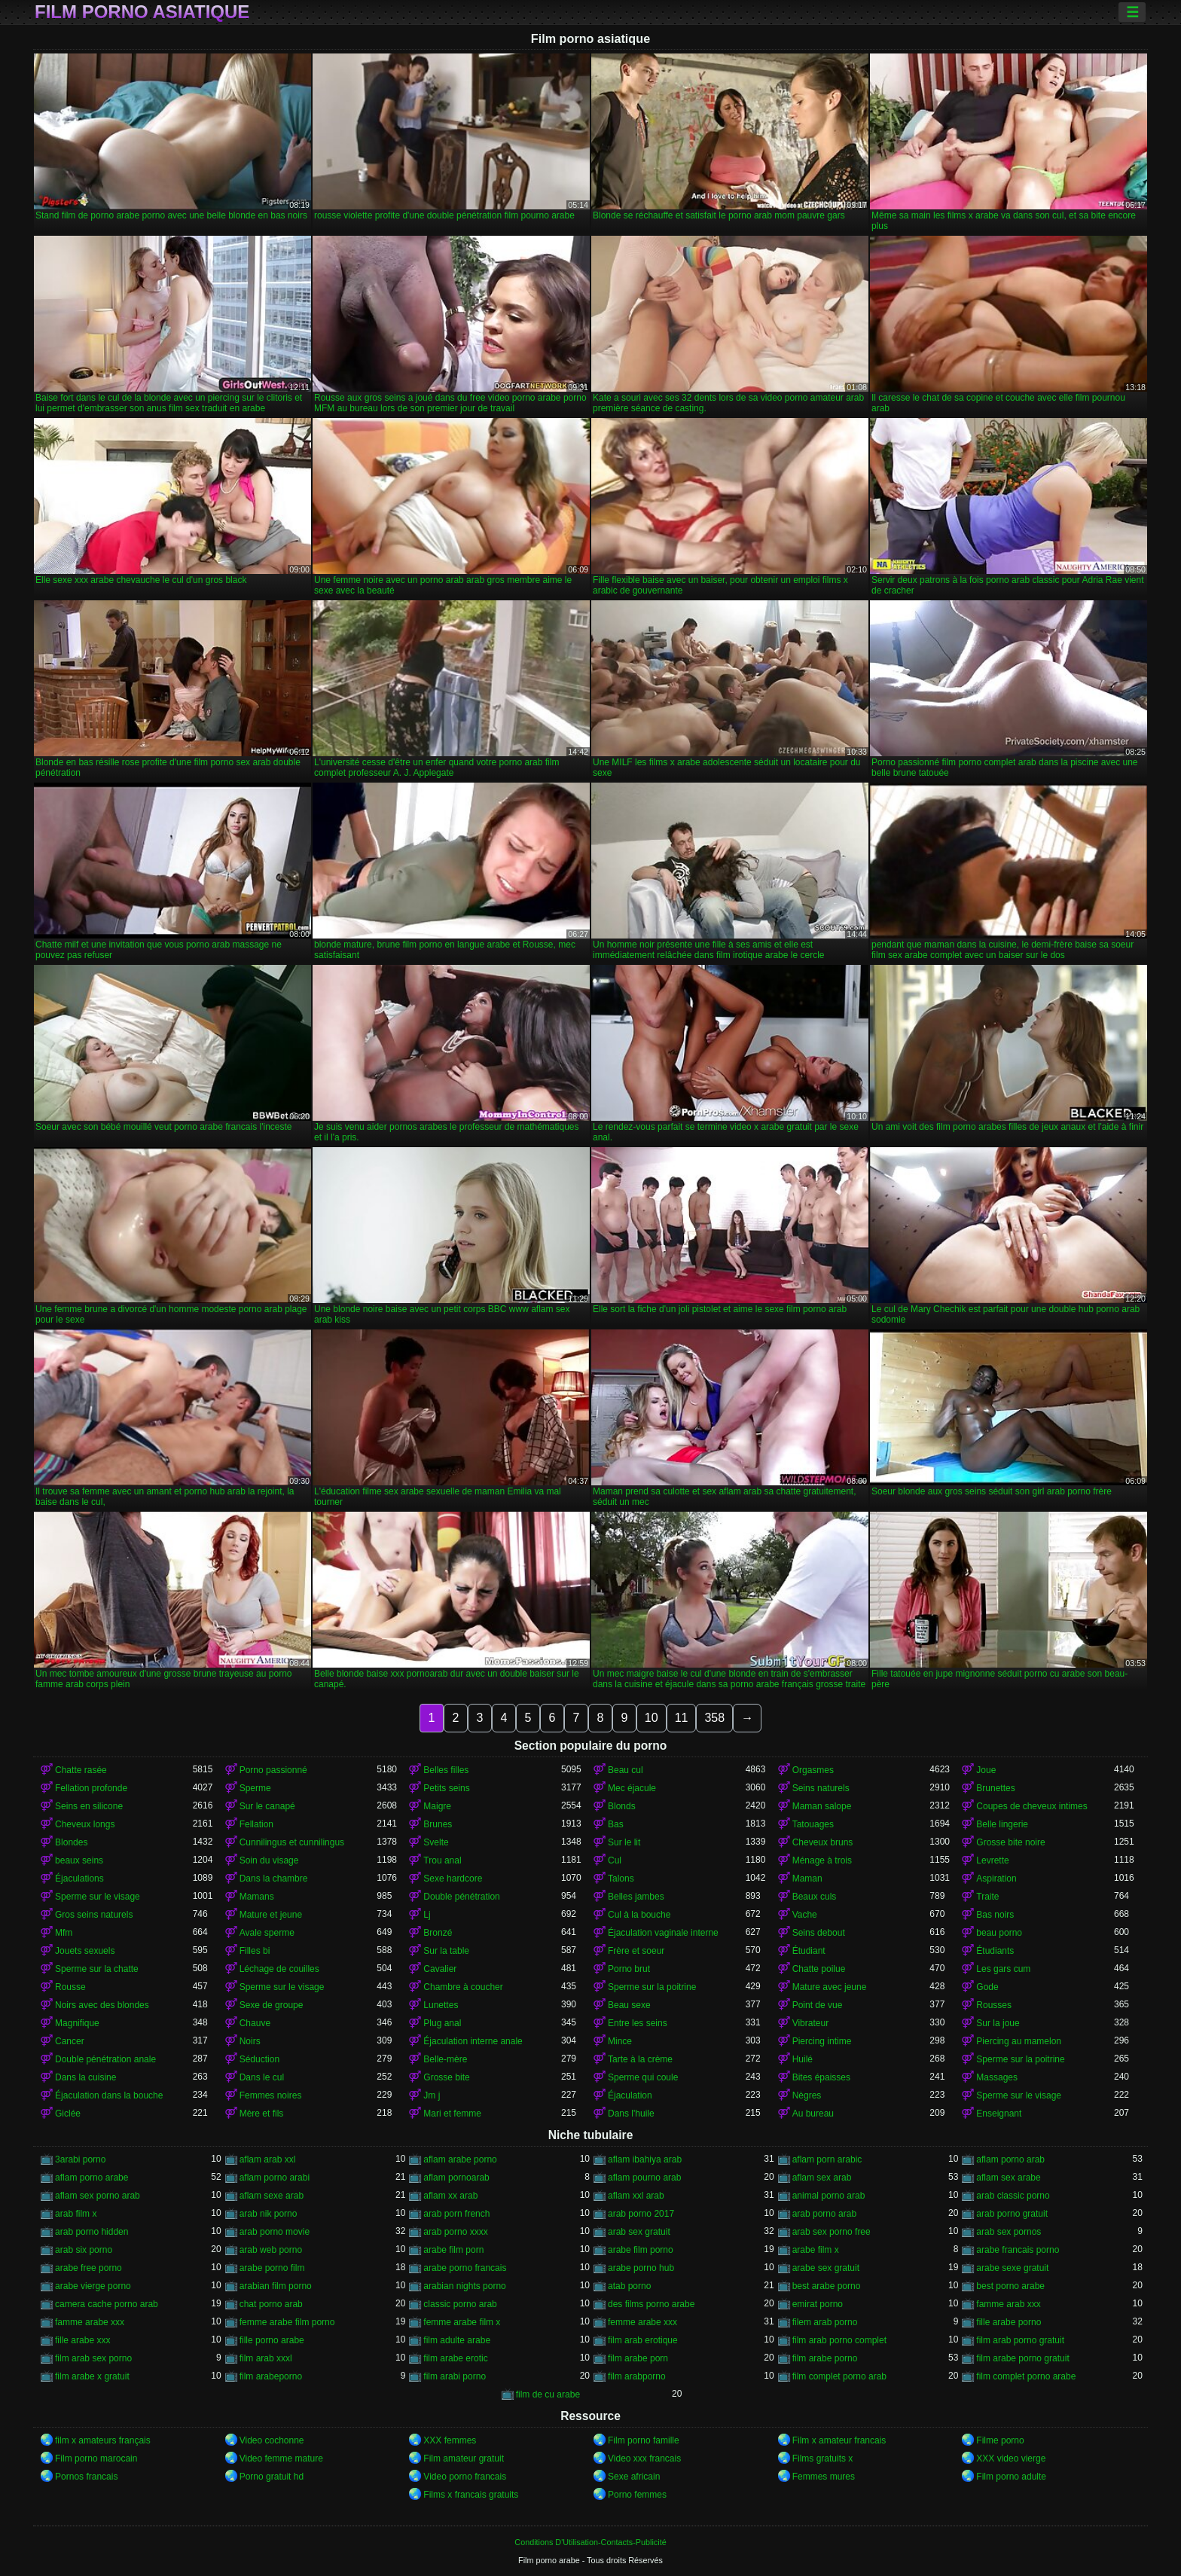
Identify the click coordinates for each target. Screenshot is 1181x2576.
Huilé (802, 2059)
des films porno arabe (651, 2304)
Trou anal (442, 1860)
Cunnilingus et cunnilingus (292, 1842)
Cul (614, 1860)
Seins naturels (821, 1788)
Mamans (257, 1896)
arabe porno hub (641, 2268)
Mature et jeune (271, 1914)
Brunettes (995, 1788)
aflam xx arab (450, 2195)
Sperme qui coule (643, 2077)
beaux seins (79, 1860)
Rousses (994, 2005)
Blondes (71, 1842)
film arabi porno (454, 2376)
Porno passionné (273, 1770)
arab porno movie (275, 2232)
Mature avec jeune (829, 1987)
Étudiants (995, 1951)
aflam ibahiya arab (645, 2159)
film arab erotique (643, 2340)
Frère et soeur (636, 1951)
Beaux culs (814, 1896)
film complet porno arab (839, 2376)
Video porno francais (464, 2476)
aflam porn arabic (827, 2159)
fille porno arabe (272, 2340)
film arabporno (637, 2376)
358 (714, 1717)
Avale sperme (267, 1932)
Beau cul (625, 1770)
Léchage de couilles (279, 1969)
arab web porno (271, 2250)
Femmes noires (271, 2095)
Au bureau (813, 2113)
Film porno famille (643, 2440)
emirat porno (817, 2304)
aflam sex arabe (1008, 2177)
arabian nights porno (464, 2286)
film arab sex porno (93, 2358)
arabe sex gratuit (825, 2268)
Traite (987, 1896)
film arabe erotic (455, 2358)
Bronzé (437, 1932)
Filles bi (255, 1951)
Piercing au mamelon (1018, 2041)
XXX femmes (449, 2440)
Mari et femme (452, 2113)
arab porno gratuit (1012, 2213)
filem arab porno (825, 2322)
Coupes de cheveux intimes (1031, 1806)
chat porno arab (271, 2304)
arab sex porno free (831, 2232)
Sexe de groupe (272, 2005)
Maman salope (822, 1806)
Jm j (431, 2095)
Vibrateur (810, 2023)
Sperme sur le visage (97, 1896)
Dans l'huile (631, 2113)
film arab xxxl (266, 2358)
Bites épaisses (821, 2077)
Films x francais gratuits (470, 2494)
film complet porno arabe (1026, 2376)
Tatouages (813, 1824)
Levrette (992, 1860)
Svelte (435, 1842)
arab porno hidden (91, 2232)
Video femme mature (281, 2458)
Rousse (70, 1987)
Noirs (250, 2041)
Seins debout (818, 1932)
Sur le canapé (267, 1806)
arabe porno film (272, 2268)
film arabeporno (271, 2376)
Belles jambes (636, 1896)
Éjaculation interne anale (472, 2041)
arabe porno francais (464, 2268)
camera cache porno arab (106, 2304)
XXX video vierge (1010, 2458)
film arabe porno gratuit (1022, 2358)
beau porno (999, 1932)
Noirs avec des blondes (102, 2005)
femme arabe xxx (642, 2322)
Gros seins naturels (94, 1914)
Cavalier (439, 1969)
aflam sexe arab (272, 2195)
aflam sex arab (822, 2177)
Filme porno (1000, 2440)
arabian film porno (276, 2286)
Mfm (63, 1932)
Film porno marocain (96, 2458)
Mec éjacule (632, 1788)
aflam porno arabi (275, 2177)
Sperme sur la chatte (97, 1969)
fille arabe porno (1008, 2322)
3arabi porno (80, 2159)
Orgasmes (813, 1770)
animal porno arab (828, 2195)
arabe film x (815, 2250)
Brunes (437, 1824)
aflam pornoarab (456, 2177)
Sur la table (446, 1951)
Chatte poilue (819, 1969)
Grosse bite (446, 2077)
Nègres (807, 2095)
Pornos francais (86, 2476)
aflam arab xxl (268, 2159)
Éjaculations (79, 1878)
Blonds (622, 1806)
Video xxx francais (644, 2458)
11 (681, 1717)
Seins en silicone (89, 1806)
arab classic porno (1012, 2195)
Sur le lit (624, 1842)
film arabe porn (638, 2358)
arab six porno (83, 2250)
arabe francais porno (1017, 2250)
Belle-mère (445, 2059)
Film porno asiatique (142, 12)
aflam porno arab (1010, 2159)
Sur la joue (997, 2023)
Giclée (68, 2113)
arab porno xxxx (455, 2232)
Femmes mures (823, 2476)
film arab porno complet (839, 2340)
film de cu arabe (548, 2394)
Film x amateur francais (839, 2440)
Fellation (256, 1824)
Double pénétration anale (105, 2059)
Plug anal (442, 2023)
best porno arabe (1010, 2286)
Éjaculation (630, 2095)
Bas (616, 1824)
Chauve (255, 2023)
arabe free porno (88, 2268)
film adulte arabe (456, 2340)
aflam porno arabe (91, 2177)
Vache (804, 1914)
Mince (620, 2041)
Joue (986, 1770)
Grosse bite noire (1010, 1842)
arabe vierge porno (93, 2286)
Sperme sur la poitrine (652, 1987)
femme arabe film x (461, 2322)
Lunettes (440, 2005)
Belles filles (445, 1770)
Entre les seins (637, 2023)
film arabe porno (825, 2358)
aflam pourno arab (644, 2177)
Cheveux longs (84, 1824)
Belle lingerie (1002, 1824)
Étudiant (808, 1951)
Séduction (259, 2059)
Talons (621, 1878)
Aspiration (996, 1878)
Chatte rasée (81, 1770)
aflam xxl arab (636, 2195)
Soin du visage (269, 1860)
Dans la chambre (274, 1878)
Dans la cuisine (85, 2077)
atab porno (629, 2286)
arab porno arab (824, 2213)
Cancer (69, 2041)
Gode (987, 1987)
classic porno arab (459, 2304)
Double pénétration (461, 1896)
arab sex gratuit (639, 2232)
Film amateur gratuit (463, 2458)
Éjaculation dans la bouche (109, 2095)
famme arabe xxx (89, 2322)
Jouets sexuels (84, 1951)
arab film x (75, 2213)
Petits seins (446, 1788)
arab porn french (456, 2213)
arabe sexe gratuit (1012, 2268)
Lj (426, 1914)
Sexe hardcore (452, 1878)
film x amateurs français (103, 2440)
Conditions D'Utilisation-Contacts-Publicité (590, 2542)
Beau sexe (629, 2005)
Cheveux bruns (822, 1842)
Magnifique (77, 2023)
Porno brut (629, 1969)
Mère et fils (262, 2113)
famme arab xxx (1008, 2304)
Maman (807, 1878)
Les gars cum (1003, 1969)
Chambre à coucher (462, 1987)
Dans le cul (262, 2077)
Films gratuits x (822, 2458)
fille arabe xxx (82, 2340)
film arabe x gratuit (92, 2376)
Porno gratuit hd (272, 2476)
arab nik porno (269, 2213)
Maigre (437, 1806)
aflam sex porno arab (97, 2195)
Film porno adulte (1011, 2476)
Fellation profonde (91, 1788)
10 (651, 1717)
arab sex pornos (1008, 2232)
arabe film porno (640, 2250)
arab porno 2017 (641, 2213)
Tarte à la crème (640, 2059)
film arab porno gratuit (1020, 2340)
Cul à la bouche (639, 1914)
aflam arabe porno (459, 2159)
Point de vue (817, 2005)
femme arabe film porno (287, 2322)
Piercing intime (822, 2041)
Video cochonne (272, 2440)
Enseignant (998, 2113)
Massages (997, 2077)
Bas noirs (995, 1914)
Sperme (255, 1788)
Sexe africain (634, 2476)
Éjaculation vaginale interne (663, 1932)
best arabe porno (826, 2286)
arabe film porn (453, 2250)
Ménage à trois (822, 1860)
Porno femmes (637, 2494)
